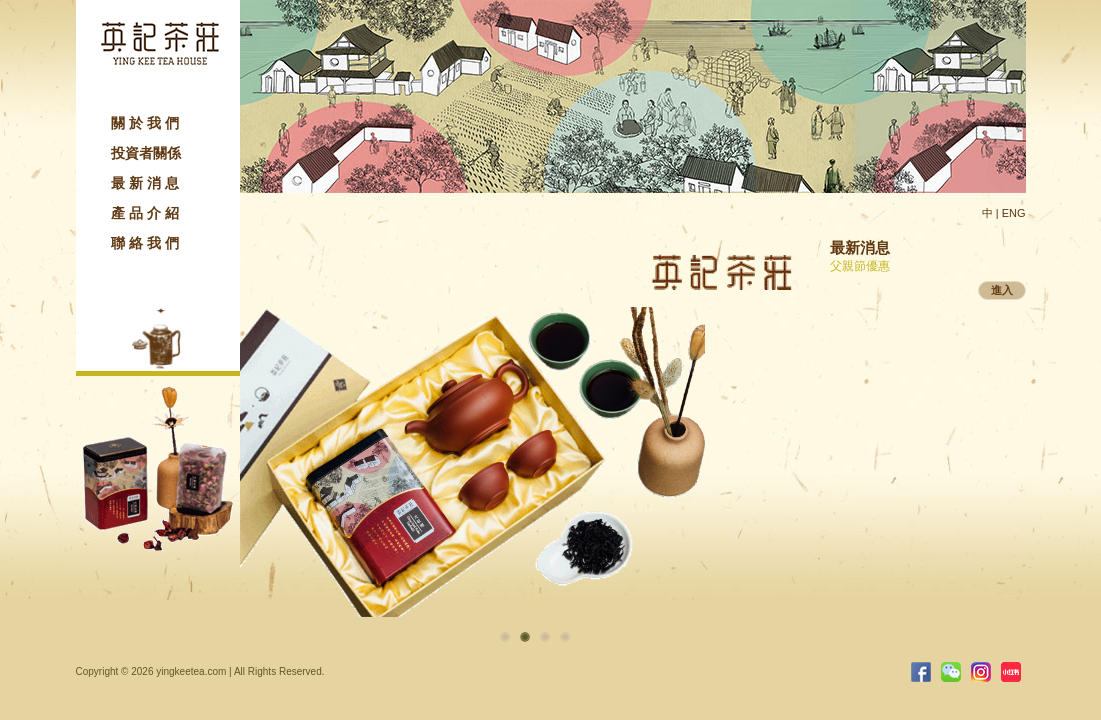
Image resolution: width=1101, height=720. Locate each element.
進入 (1002, 290)
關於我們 (147, 123)
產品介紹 (147, 213)
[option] (535, 413)
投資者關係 (146, 153)
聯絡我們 (147, 243)
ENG (1014, 213)
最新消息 (147, 183)
